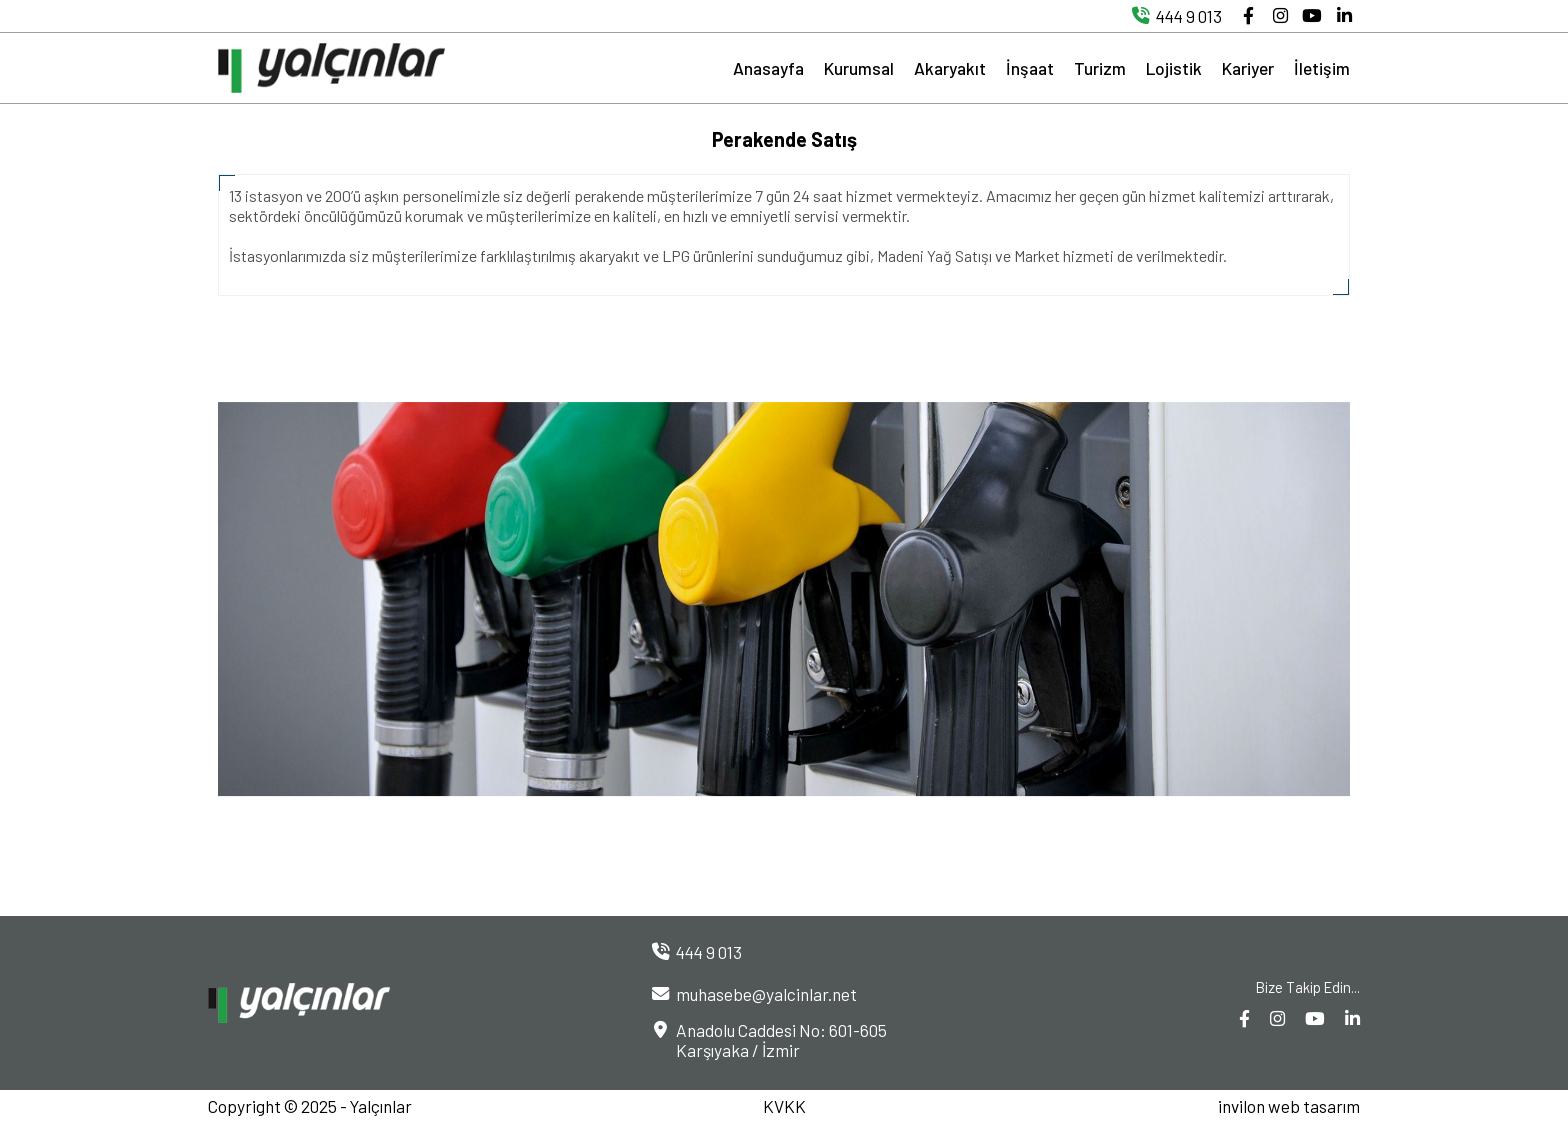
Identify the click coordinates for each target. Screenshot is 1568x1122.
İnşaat (1030, 68)
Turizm (1100, 68)
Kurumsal (859, 68)
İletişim (1322, 68)
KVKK (784, 1106)
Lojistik (1174, 68)
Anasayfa (768, 68)
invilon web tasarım (1289, 1106)
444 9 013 (1173, 16)
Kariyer (1248, 68)
